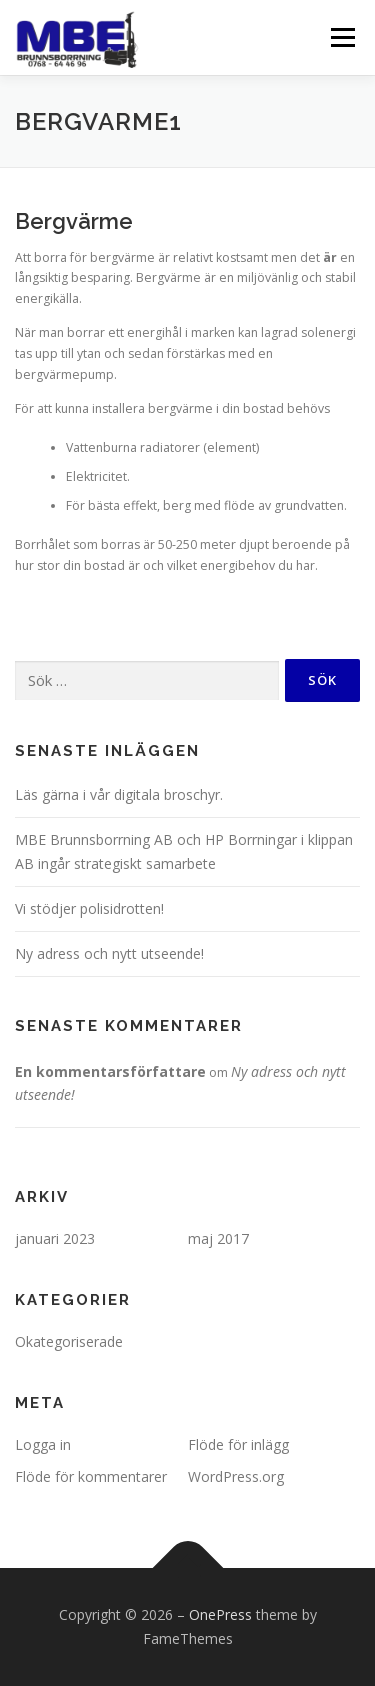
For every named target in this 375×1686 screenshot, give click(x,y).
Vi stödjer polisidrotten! (89, 908)
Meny (341, 37)
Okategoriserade (69, 1341)
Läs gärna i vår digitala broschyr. (119, 794)
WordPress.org (236, 1476)
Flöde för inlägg (238, 1444)
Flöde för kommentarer (91, 1476)
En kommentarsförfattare (110, 1071)
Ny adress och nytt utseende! (109, 953)
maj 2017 (218, 1238)
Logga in (43, 1444)
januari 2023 (55, 1238)
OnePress (220, 1614)
